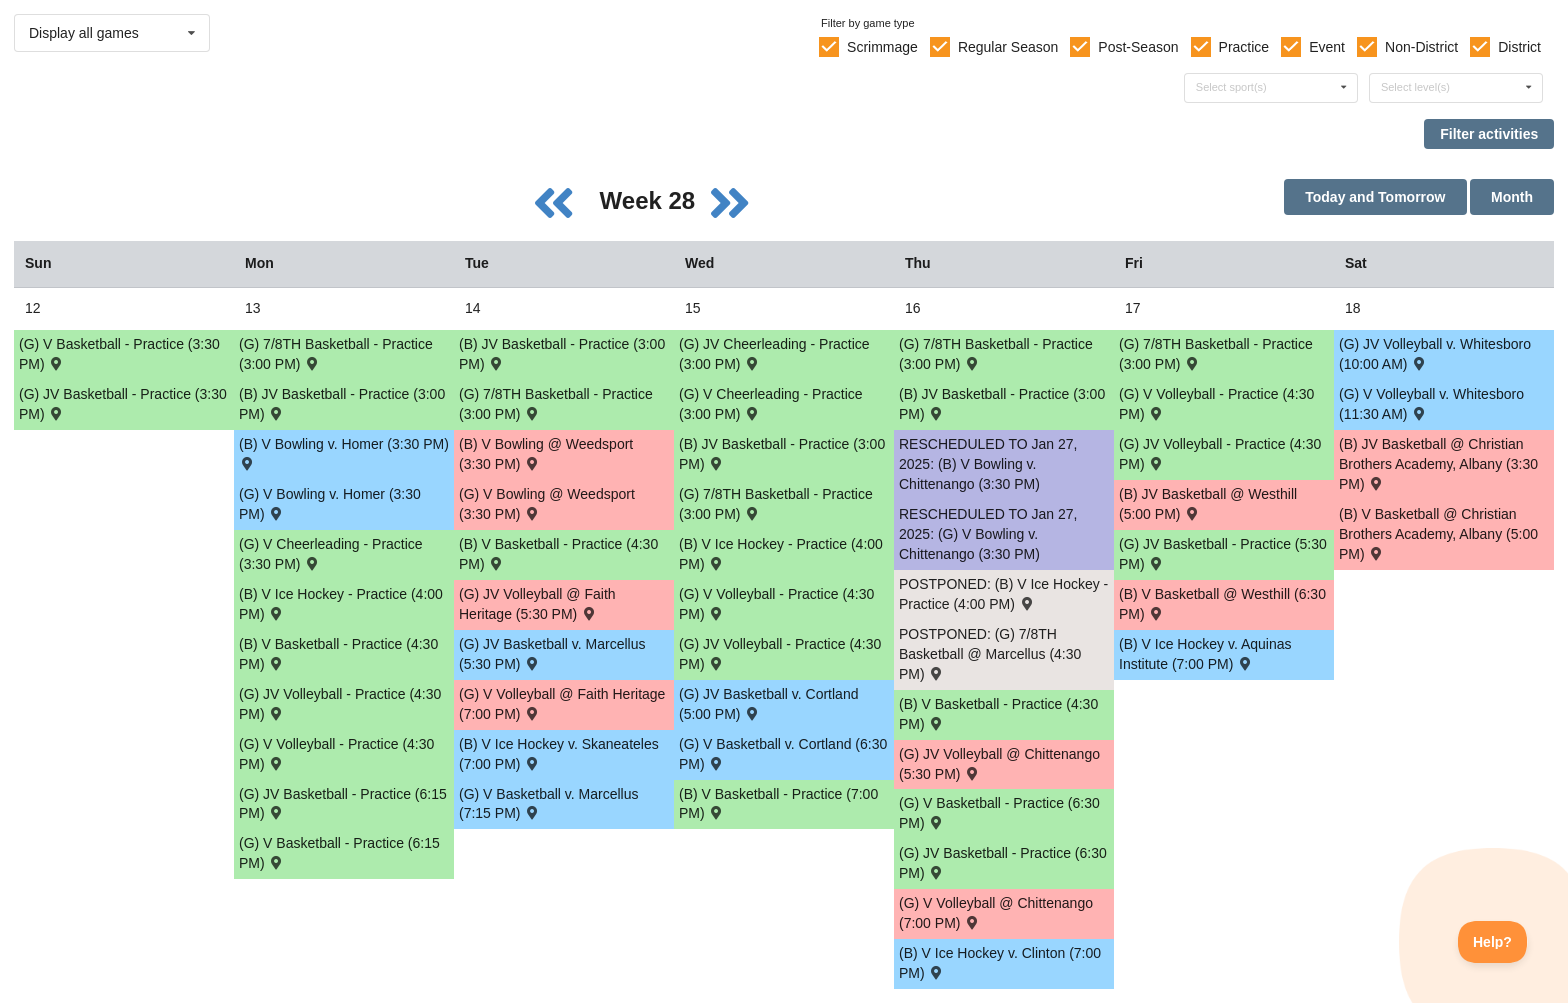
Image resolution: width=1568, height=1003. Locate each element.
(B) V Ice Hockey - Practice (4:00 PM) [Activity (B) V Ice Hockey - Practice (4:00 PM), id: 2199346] (781, 554)
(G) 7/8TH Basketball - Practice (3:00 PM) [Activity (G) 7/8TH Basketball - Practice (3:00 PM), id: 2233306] (996, 354)
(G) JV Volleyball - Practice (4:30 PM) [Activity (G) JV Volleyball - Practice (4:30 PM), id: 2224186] (1220, 454)
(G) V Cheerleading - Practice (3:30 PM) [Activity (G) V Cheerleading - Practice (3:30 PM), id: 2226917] (331, 554)
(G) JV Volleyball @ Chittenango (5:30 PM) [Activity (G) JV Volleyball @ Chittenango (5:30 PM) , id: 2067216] (999, 764)
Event (1327, 47)
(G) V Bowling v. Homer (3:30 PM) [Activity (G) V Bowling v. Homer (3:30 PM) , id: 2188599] (330, 504)
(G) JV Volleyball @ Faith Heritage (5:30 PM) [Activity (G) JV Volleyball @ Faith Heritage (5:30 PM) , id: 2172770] (537, 604)
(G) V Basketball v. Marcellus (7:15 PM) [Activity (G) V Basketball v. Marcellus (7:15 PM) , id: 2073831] (548, 804)
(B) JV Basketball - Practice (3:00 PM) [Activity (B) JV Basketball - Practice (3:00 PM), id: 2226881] (342, 404)
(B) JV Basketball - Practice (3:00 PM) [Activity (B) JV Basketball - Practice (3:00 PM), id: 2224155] (562, 354)
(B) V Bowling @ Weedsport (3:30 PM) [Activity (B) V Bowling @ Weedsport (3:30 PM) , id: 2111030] (546, 454)
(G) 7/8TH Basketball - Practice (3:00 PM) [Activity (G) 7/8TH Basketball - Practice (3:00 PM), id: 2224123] (556, 404)
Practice (1244, 47)
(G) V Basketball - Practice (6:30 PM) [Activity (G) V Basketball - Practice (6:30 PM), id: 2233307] (999, 813)
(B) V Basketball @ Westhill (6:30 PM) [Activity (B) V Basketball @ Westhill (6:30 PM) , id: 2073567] (1222, 604)
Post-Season (1138, 47)
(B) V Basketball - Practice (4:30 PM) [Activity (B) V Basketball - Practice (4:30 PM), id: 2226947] (338, 654)
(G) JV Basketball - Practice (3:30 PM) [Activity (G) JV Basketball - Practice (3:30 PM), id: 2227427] (123, 404)
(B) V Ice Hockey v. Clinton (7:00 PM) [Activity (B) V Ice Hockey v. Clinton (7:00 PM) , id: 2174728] (1000, 963)
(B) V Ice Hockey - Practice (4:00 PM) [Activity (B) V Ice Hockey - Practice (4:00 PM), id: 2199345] (341, 604)
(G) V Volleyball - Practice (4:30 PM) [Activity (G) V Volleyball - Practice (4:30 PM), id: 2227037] (336, 754)
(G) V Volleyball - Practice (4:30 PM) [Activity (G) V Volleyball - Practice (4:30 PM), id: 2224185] (1216, 404)
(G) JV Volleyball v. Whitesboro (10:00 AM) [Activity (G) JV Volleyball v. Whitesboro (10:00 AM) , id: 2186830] (1435, 354)
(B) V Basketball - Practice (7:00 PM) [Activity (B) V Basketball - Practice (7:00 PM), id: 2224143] (778, 804)
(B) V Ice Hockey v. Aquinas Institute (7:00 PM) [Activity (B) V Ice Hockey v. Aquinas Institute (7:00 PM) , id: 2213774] (1205, 654)
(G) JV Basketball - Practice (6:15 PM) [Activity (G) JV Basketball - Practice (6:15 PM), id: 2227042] (343, 804)
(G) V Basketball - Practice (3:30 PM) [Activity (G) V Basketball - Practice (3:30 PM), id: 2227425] (119, 354)
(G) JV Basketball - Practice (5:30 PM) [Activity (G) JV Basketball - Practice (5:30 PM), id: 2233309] (1223, 554)
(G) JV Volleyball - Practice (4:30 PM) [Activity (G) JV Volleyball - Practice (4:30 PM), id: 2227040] (340, 704)
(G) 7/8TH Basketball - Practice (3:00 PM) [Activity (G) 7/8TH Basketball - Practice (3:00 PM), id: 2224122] (336, 354)
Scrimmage (882, 47)
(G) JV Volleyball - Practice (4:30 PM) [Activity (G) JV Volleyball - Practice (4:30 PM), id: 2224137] (780, 654)
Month (1512, 197)
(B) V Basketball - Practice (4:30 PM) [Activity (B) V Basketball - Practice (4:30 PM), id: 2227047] (998, 714)
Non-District (1421, 47)
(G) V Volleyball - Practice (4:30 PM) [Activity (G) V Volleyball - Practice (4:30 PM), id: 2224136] (776, 604)
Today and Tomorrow (1375, 197)
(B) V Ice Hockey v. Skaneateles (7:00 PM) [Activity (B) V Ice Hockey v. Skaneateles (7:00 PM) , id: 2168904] (559, 754)
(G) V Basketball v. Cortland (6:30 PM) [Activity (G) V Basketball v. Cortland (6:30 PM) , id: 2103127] (783, 754)
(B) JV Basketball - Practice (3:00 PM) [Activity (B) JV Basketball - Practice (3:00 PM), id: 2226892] (1002, 404)
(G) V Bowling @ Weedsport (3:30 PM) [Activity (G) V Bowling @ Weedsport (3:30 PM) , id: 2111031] (547, 504)
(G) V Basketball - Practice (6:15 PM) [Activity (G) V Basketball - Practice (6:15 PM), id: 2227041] (339, 853)
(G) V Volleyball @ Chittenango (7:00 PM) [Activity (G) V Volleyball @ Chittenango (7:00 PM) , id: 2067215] (996, 913)
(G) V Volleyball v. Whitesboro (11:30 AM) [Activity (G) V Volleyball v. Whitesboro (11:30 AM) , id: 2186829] (1431, 404)
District (1519, 47)
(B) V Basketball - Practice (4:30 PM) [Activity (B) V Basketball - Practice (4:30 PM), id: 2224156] (558, 554)
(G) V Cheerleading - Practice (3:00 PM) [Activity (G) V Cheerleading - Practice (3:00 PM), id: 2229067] (771, 404)
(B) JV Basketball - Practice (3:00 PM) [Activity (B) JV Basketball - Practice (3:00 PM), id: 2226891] (782, 454)
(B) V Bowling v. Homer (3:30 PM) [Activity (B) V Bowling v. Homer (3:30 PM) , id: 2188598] (344, 452)
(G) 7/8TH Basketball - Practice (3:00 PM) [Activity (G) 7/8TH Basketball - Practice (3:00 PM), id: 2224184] (1216, 354)
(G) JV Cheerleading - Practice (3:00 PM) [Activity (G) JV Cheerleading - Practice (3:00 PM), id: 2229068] (774, 354)
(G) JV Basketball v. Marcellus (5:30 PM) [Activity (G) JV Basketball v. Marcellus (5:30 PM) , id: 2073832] (552, 654)
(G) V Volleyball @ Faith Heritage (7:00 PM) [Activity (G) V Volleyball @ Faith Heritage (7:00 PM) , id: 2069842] (562, 704)
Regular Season (1008, 47)
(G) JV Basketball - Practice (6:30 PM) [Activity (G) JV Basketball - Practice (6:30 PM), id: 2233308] (1003, 863)
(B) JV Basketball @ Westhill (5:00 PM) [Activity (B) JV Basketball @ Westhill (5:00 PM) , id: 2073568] (1208, 504)
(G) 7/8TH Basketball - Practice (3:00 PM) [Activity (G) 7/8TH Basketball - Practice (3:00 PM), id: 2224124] (776, 504)
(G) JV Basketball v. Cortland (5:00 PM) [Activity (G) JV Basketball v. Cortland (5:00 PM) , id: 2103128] (768, 704)
